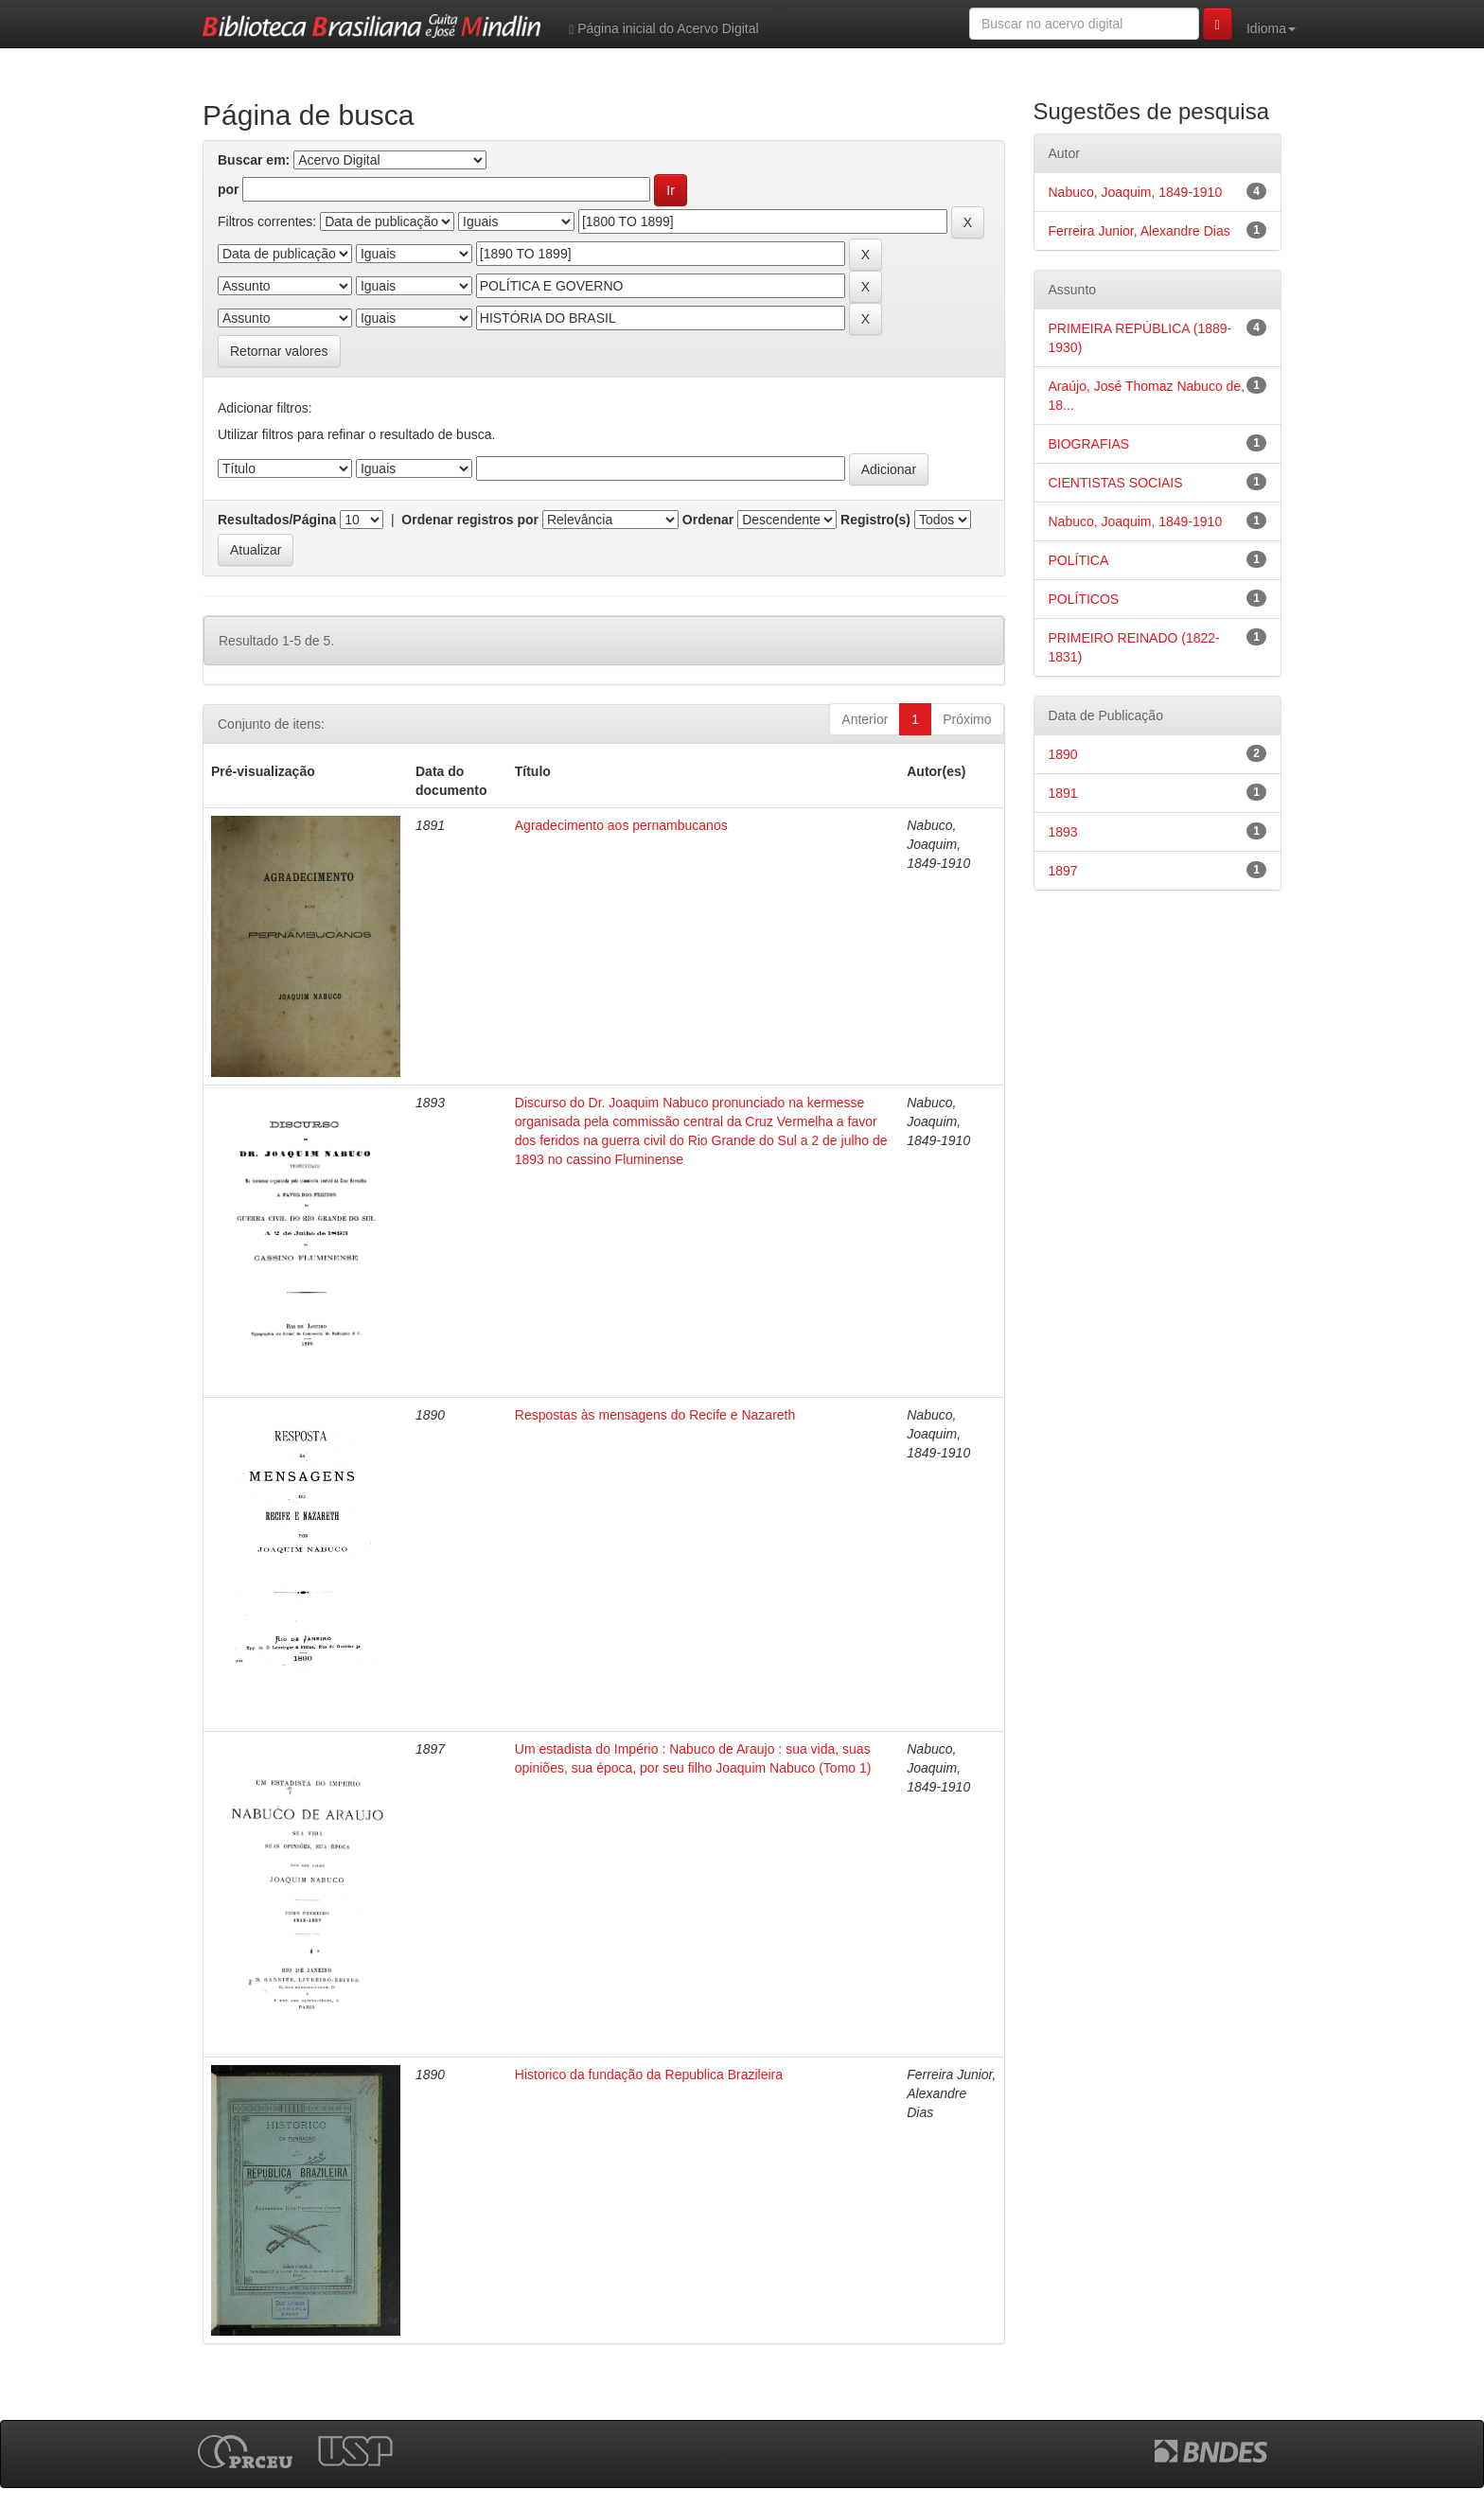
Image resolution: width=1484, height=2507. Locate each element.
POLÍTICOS (1084, 599)
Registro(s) (875, 519)
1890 (1063, 754)
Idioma (1271, 28)
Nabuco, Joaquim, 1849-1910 (1136, 192)
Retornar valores (279, 351)
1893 (1063, 831)
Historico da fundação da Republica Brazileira (649, 2074)
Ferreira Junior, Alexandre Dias (1139, 230)
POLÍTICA (1079, 560)
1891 (1063, 793)
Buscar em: (254, 160)
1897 (1063, 870)
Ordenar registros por (470, 519)
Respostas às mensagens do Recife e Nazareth (655, 1414)
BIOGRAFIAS (1089, 443)
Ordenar (707, 519)
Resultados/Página (277, 519)
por (228, 189)
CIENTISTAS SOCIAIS (1116, 482)
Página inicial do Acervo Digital (663, 29)
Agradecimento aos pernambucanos (621, 825)
